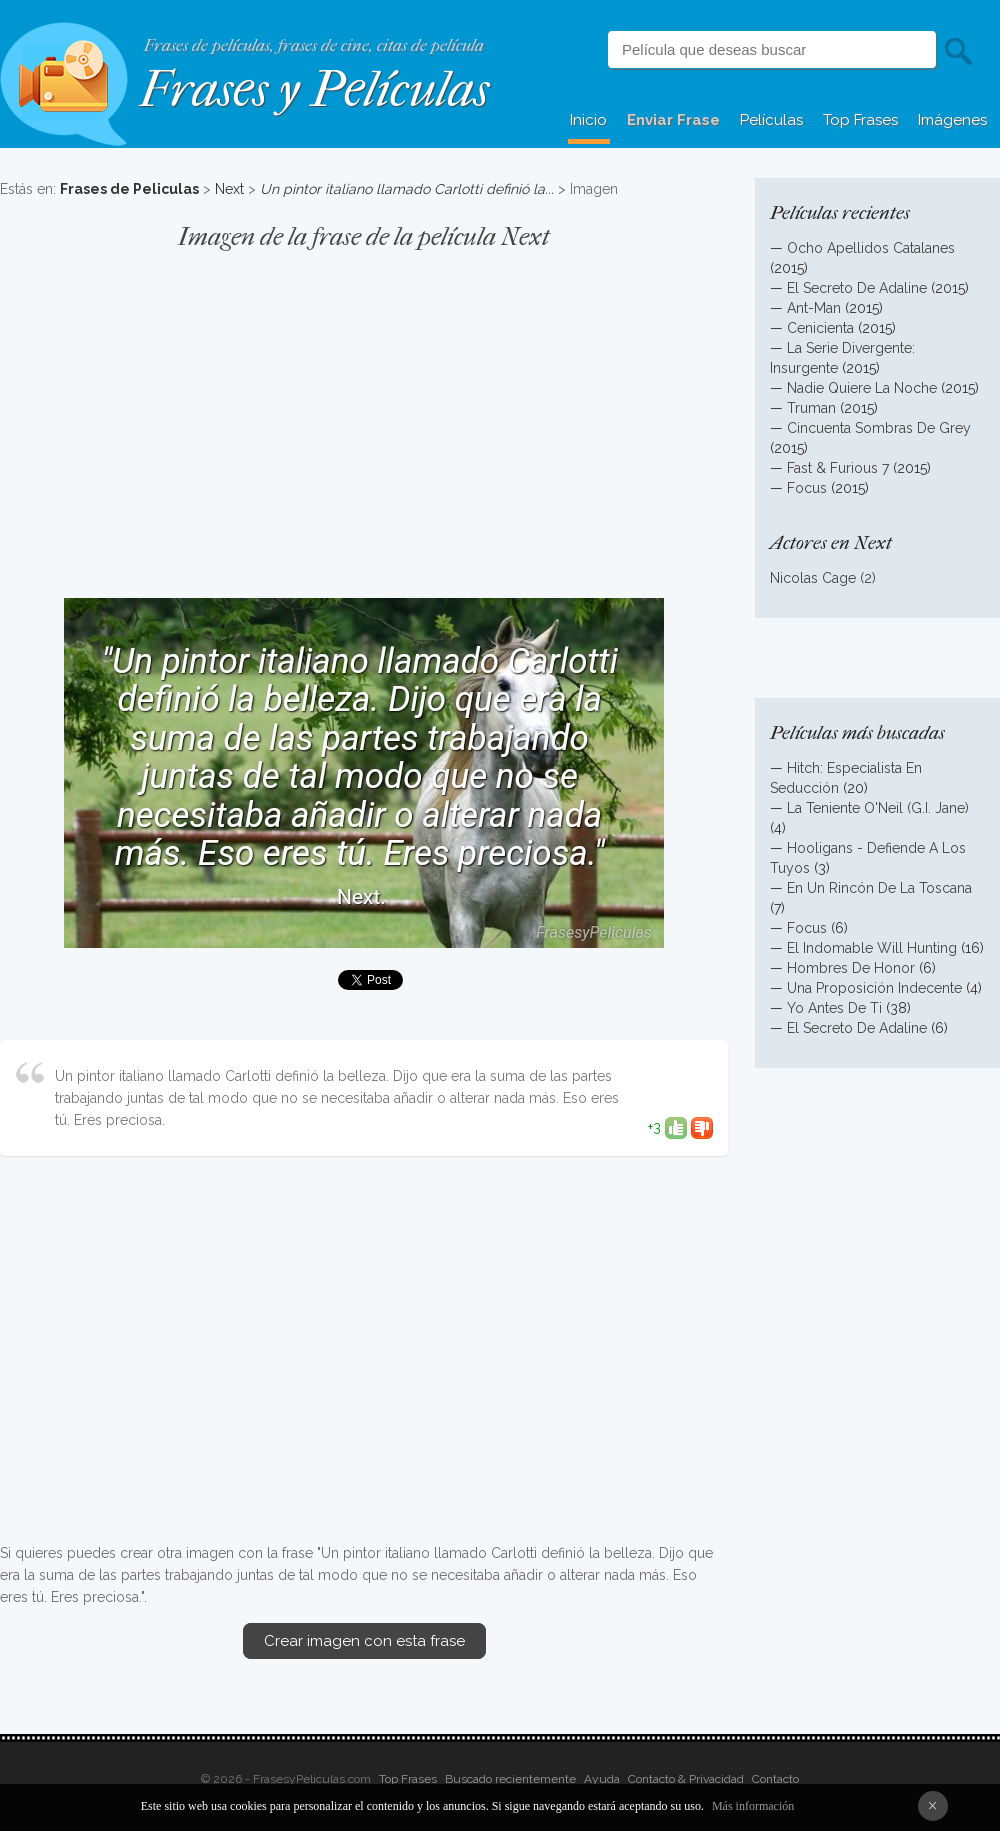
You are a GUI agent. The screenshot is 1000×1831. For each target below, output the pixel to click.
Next (229, 189)
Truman (811, 408)
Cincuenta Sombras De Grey (879, 428)
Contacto (775, 1779)
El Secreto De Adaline (857, 288)
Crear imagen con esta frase (364, 1641)
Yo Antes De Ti (834, 1008)
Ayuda (602, 1779)
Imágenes (952, 120)
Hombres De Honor (851, 968)
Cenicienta (820, 328)
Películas (771, 120)
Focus (807, 488)
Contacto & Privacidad (686, 1779)
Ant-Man (814, 308)
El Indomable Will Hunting (872, 948)
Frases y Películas (314, 89)
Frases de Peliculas (129, 189)
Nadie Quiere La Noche (862, 388)
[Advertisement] (364, 414)
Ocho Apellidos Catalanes (871, 248)
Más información (753, 1806)
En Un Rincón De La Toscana (879, 888)
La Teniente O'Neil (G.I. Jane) (878, 808)
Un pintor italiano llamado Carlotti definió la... (407, 189)
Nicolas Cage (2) (823, 578)
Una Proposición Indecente (874, 988)
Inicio (588, 120)
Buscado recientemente (510, 1779)
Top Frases (860, 120)
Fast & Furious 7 (838, 468)
